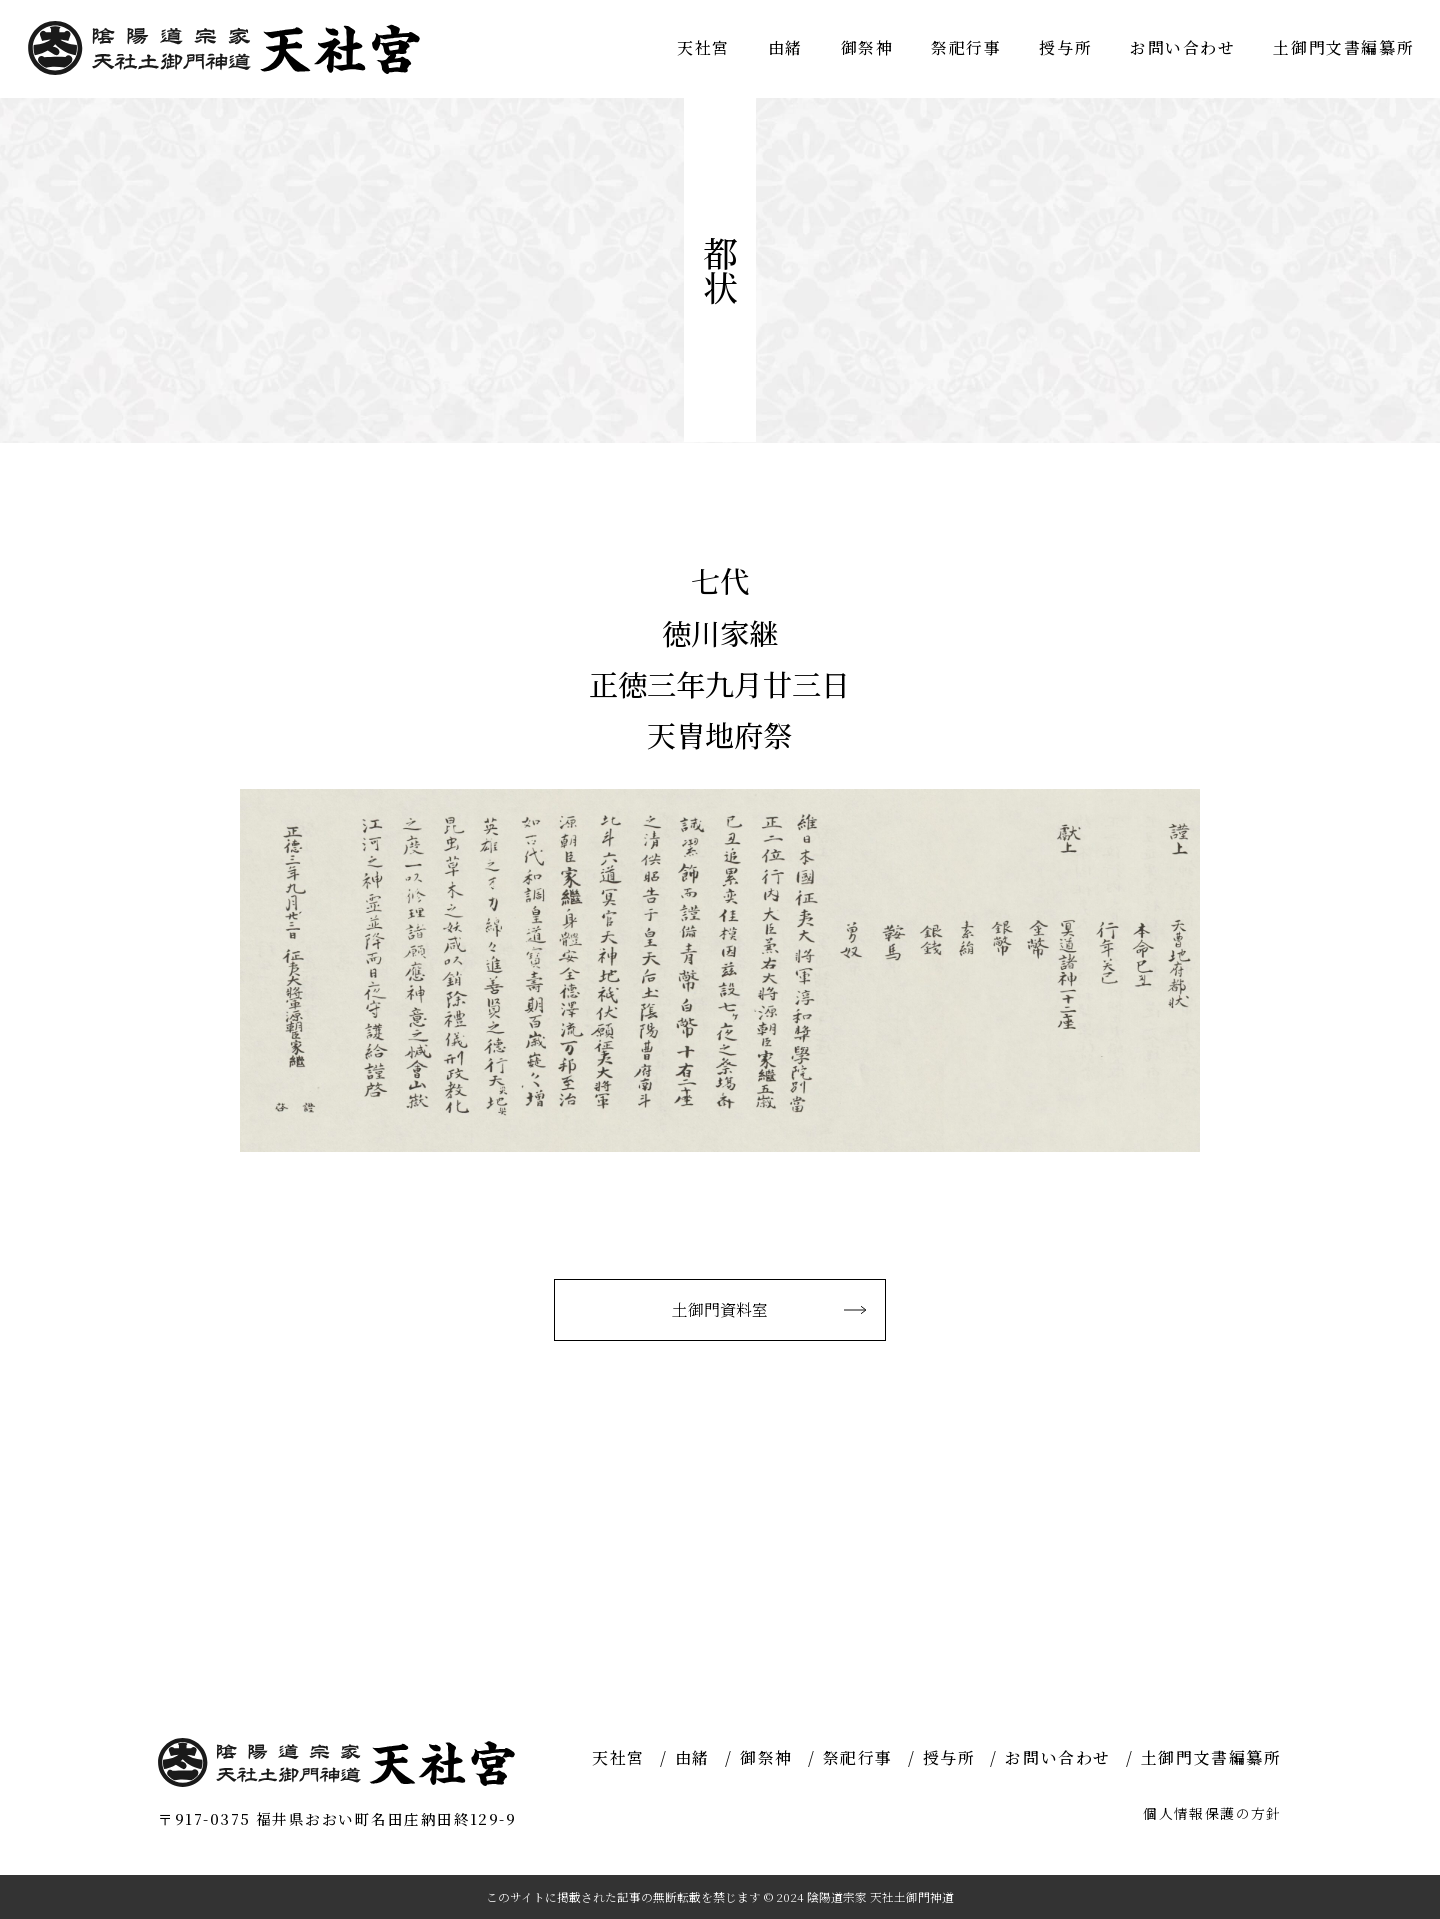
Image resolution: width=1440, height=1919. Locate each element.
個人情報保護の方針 (1212, 1813)
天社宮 (703, 47)
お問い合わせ (1183, 47)
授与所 (1065, 47)
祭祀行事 (966, 47)
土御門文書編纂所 (1343, 47)
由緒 (785, 47)
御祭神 (867, 47)
